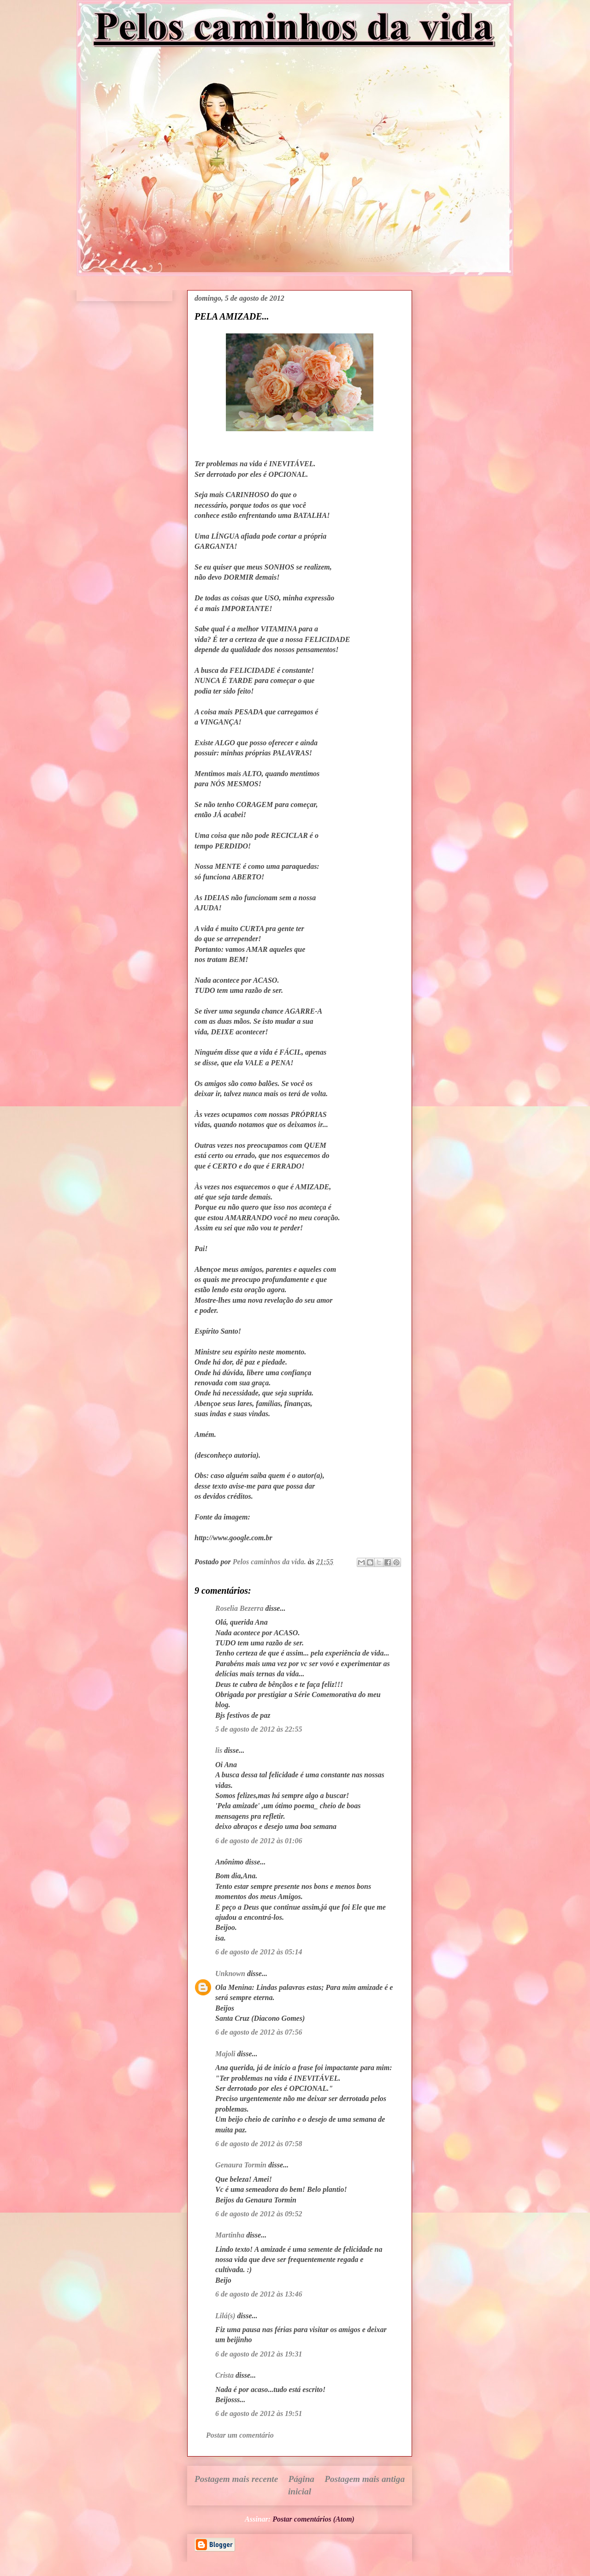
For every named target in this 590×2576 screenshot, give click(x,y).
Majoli (225, 2054)
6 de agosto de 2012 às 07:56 (258, 2032)
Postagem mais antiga (364, 2479)
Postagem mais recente (236, 2479)
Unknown (230, 1973)
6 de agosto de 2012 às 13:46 (258, 2294)
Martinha (229, 2235)
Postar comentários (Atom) (313, 2519)
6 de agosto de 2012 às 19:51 (258, 2413)
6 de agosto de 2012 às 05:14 (258, 1952)
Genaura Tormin (240, 2165)
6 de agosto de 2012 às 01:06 (258, 1841)
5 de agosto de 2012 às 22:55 (258, 1729)
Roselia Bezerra (239, 1608)
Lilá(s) (225, 2316)
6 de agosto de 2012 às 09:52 (258, 2214)
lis (218, 1750)
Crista (224, 2375)
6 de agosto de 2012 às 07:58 (258, 2144)
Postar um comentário (240, 2435)
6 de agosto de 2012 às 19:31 (258, 2354)
